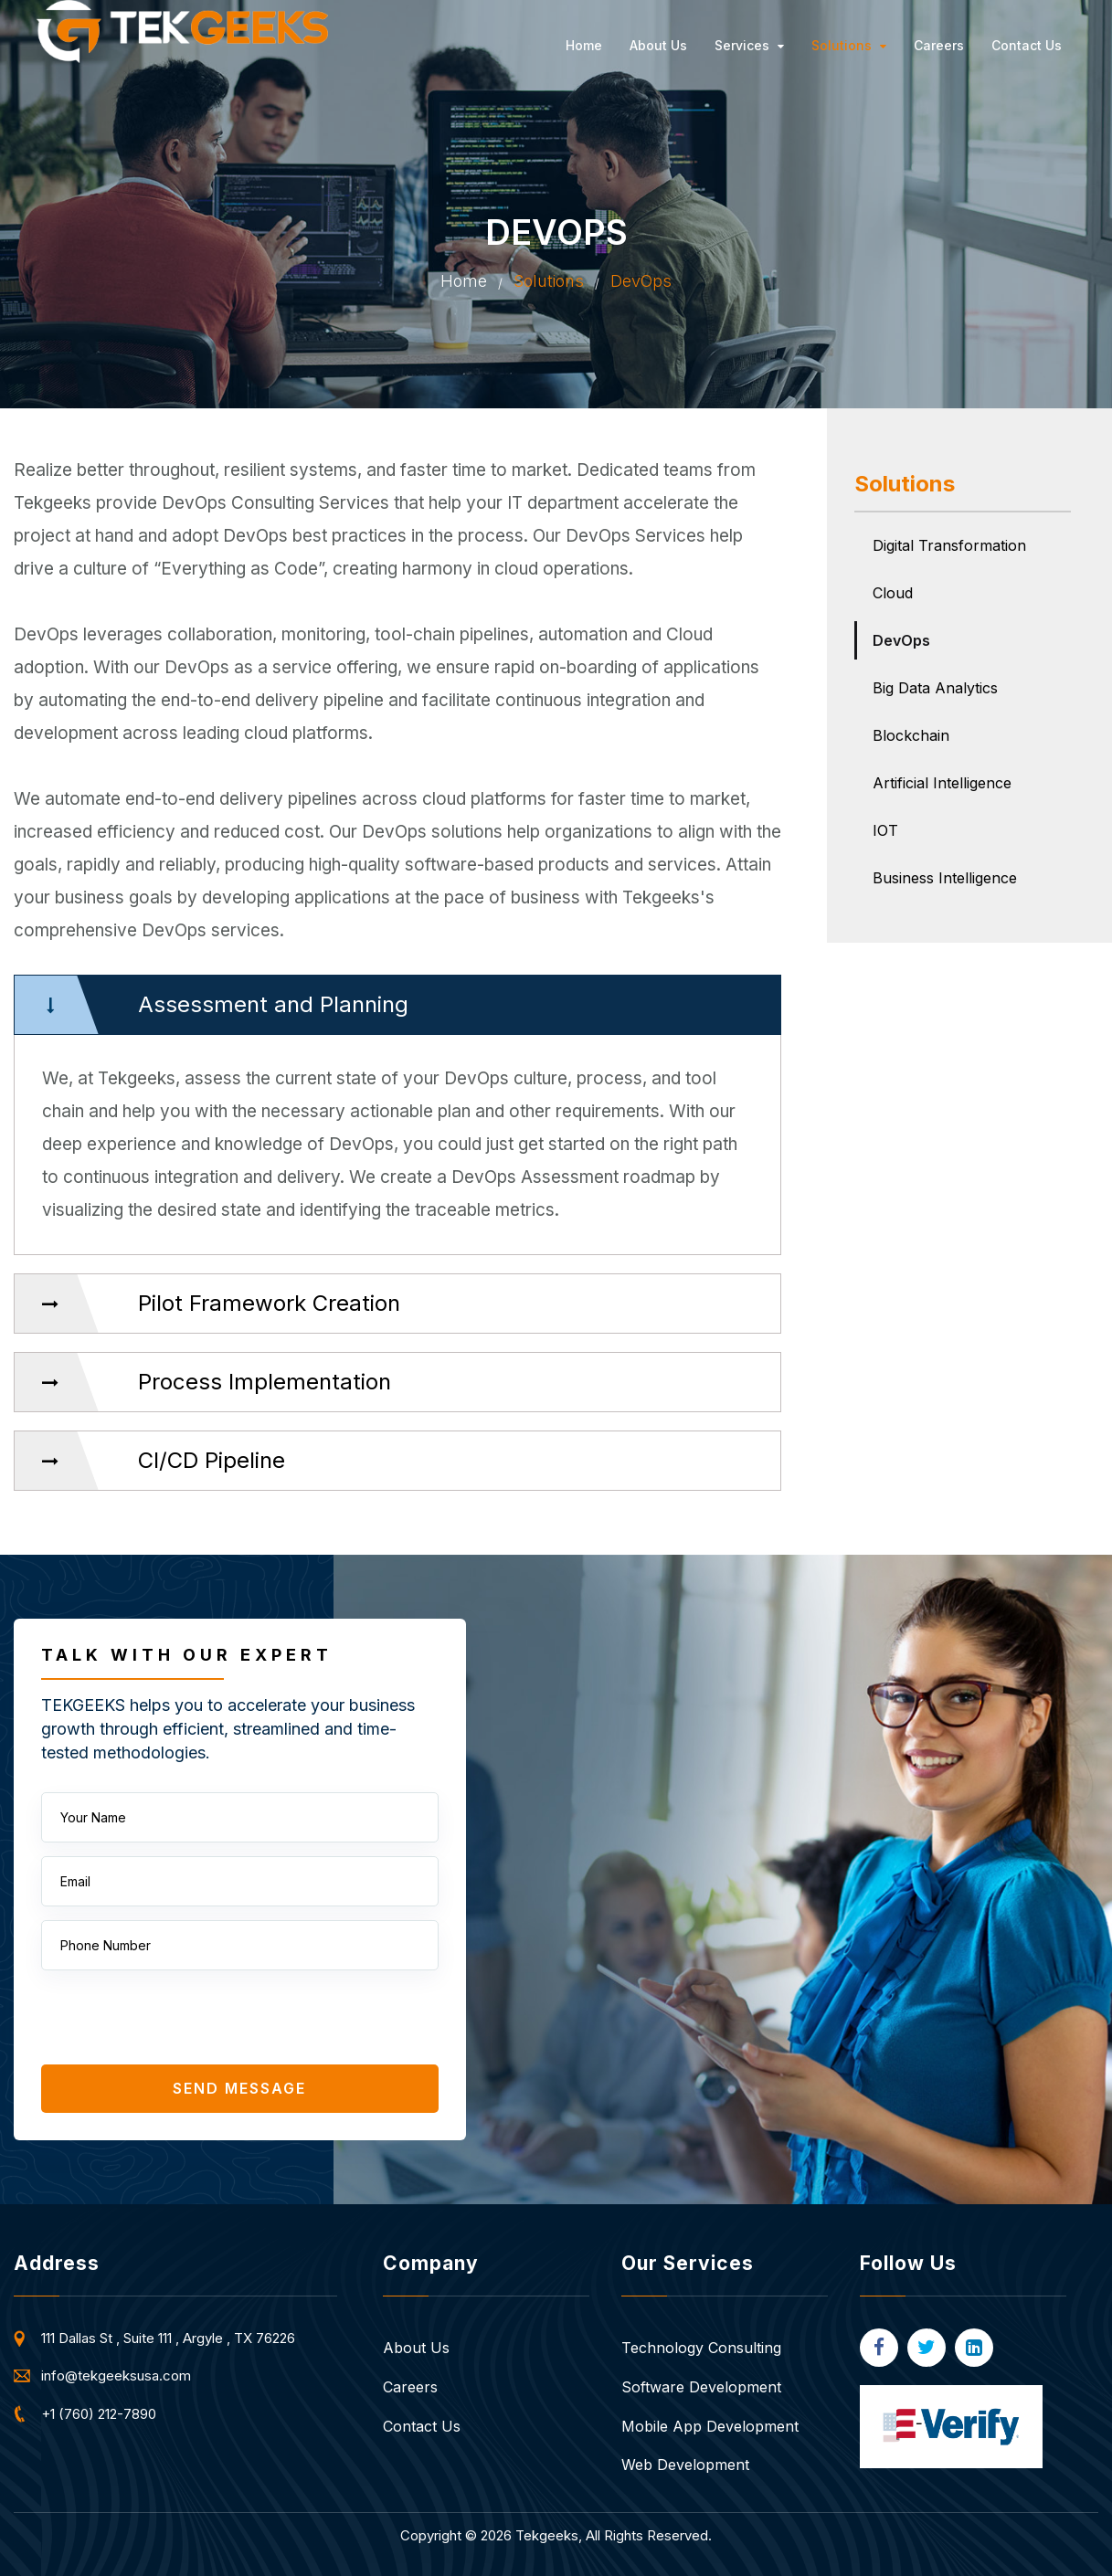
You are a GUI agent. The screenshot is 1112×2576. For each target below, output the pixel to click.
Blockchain (911, 735)
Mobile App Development (710, 2426)
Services (749, 45)
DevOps (901, 640)
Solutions (848, 45)
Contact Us (1026, 45)
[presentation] (180, 2019)
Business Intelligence (945, 878)
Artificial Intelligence (942, 783)
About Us (658, 45)
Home (584, 45)
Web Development (685, 2464)
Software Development (701, 2387)
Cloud (893, 593)
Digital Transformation (949, 545)
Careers (939, 45)
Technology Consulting (701, 2347)
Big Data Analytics (935, 688)
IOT (885, 830)
